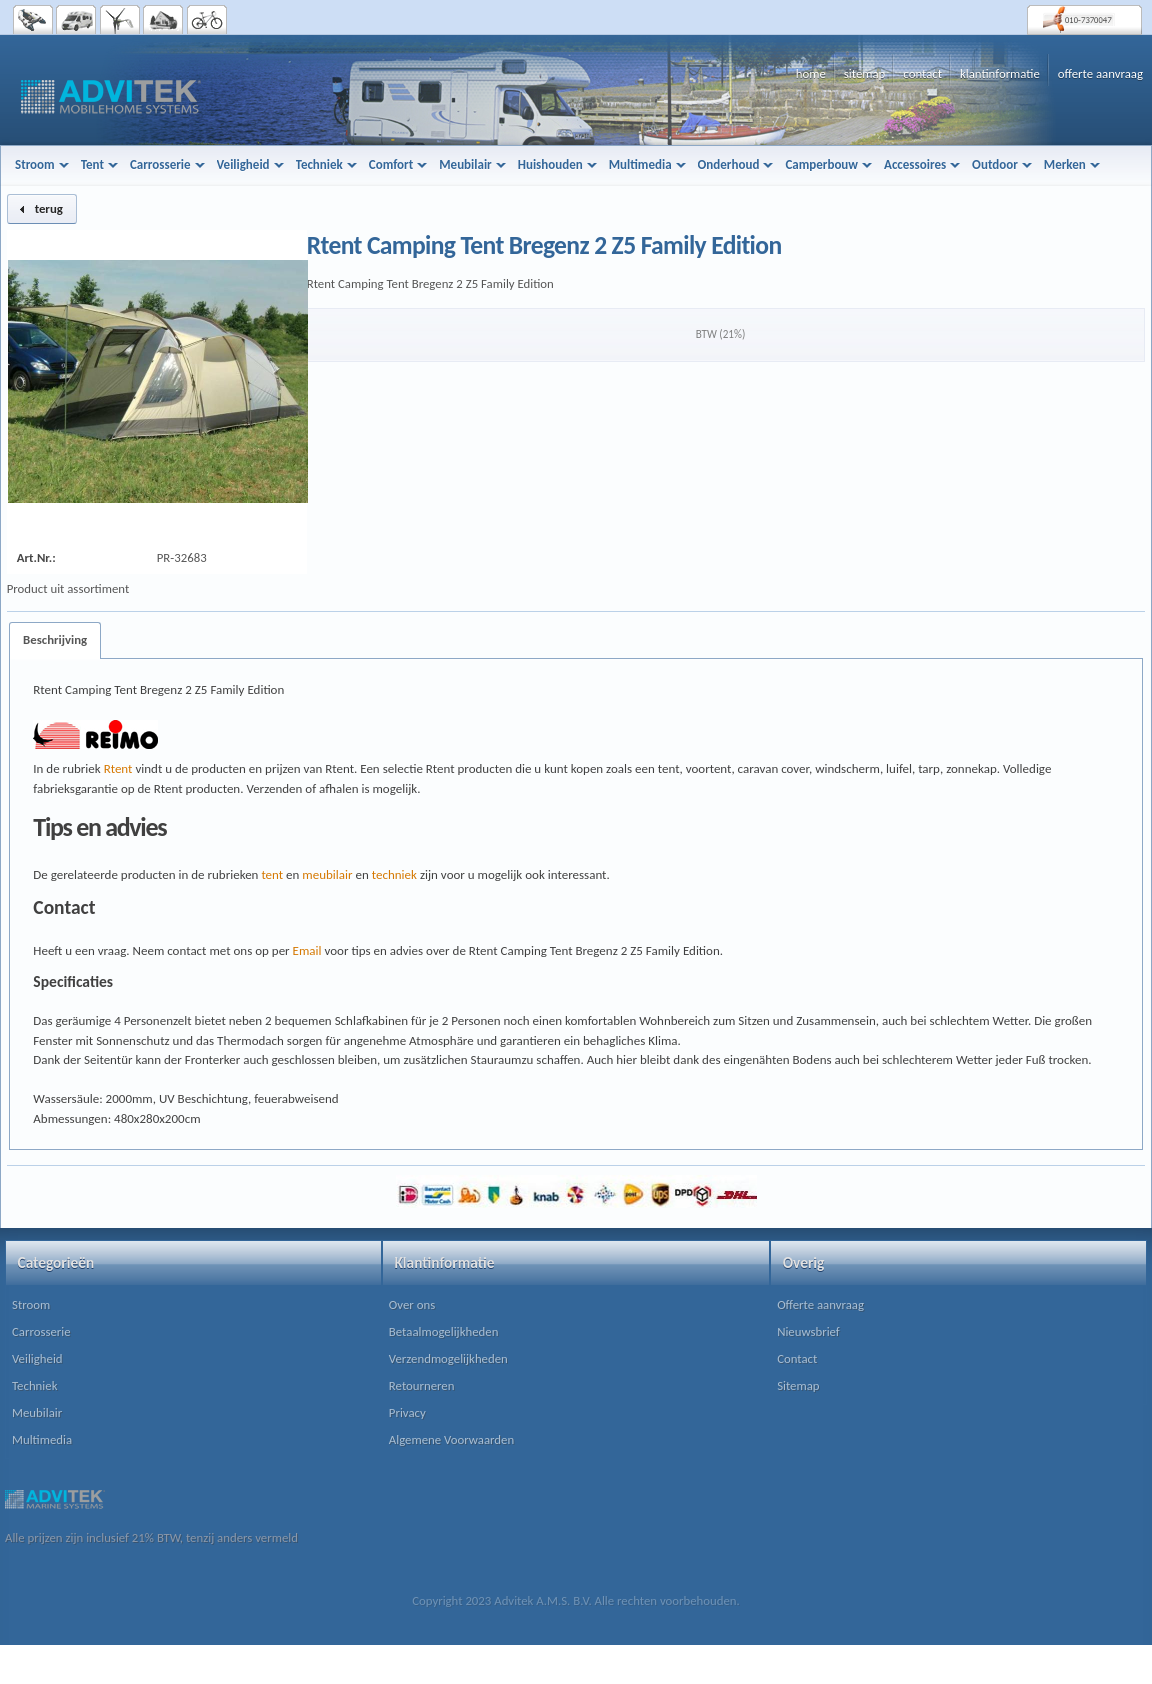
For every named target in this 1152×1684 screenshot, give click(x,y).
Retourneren (422, 1385)
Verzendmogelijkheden (448, 1358)
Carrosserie (41, 1331)
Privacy (407, 1412)
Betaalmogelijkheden (444, 1331)
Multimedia (42, 1439)
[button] (42, 209)
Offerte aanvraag (820, 1304)
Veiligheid (37, 1358)
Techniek (34, 1385)
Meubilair (37, 1412)
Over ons (412, 1304)
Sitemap (798, 1385)
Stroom (31, 1304)
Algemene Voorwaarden (451, 1439)
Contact (797, 1358)
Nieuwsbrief (808, 1331)
